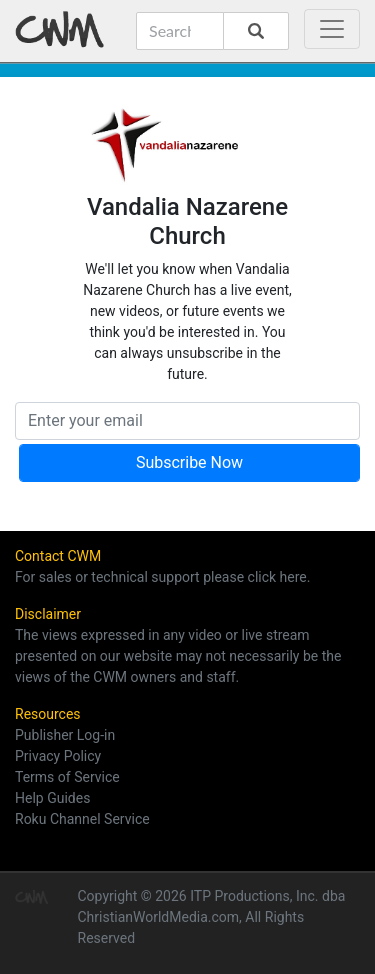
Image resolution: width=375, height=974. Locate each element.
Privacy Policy (58, 756)
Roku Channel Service (82, 819)
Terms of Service (67, 777)
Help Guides (52, 798)
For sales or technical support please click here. (162, 577)
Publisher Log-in (65, 735)
